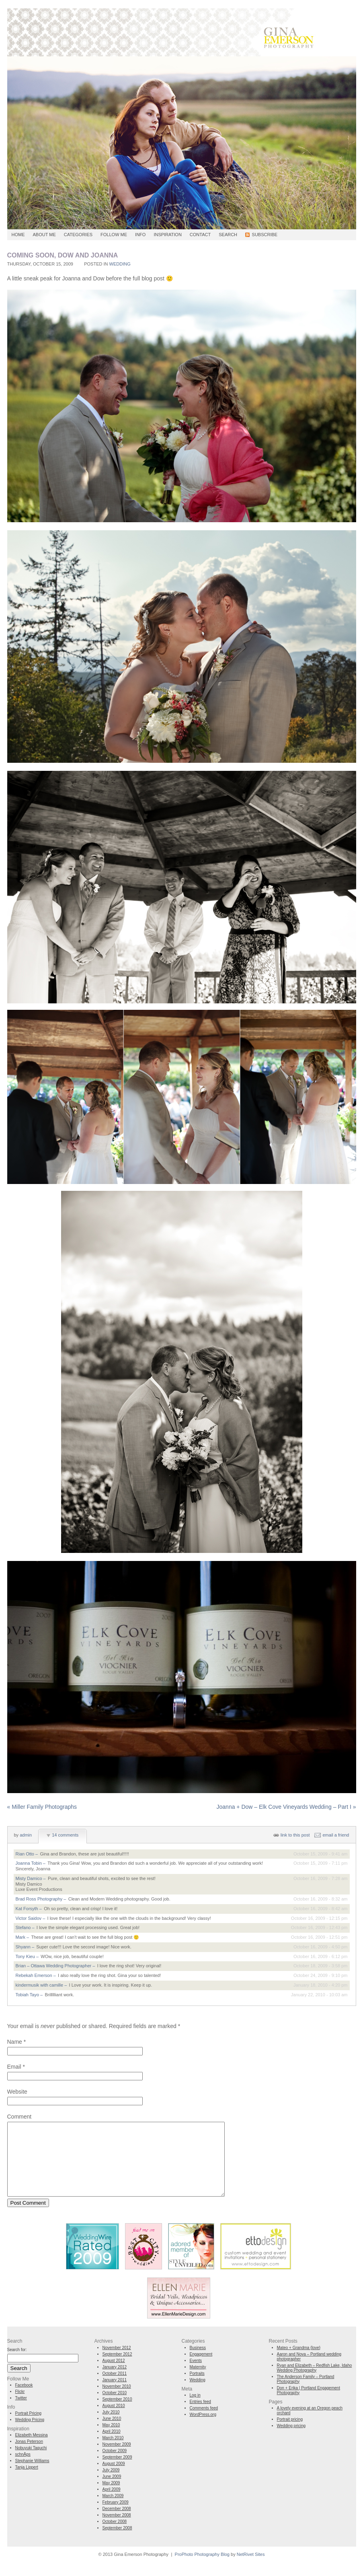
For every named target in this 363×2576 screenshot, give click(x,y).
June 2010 (112, 2433)
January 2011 (115, 2394)
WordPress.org (203, 2429)
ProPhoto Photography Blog (202, 2568)
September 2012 (117, 2368)
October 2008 (115, 2536)
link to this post (295, 1835)
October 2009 (115, 2465)
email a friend (335, 1835)
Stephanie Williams (32, 2475)
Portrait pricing (290, 2434)
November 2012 (117, 2362)
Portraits (197, 2388)
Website (17, 2091)
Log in (195, 2409)
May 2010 (111, 2439)
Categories (78, 235)
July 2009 (111, 2484)
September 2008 (117, 2542)
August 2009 (114, 2478)
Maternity (198, 2381)
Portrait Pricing (28, 2428)
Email (14, 2066)
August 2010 (114, 2420)
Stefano (23, 1927)
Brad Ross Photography (39, 1898)
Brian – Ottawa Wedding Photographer (54, 1965)
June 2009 (112, 2491)
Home (18, 235)
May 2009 (111, 2497)
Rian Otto (25, 1853)
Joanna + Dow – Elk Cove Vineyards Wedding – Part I (286, 1807)
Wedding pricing (291, 2440)
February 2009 (116, 2516)
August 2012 (114, 2375)
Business (198, 2362)
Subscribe (265, 235)
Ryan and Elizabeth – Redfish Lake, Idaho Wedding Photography (314, 2382)
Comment (19, 2116)
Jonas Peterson (29, 2456)
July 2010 (111, 2426)
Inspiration (167, 235)
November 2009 (117, 2459)
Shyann (23, 1946)
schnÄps (23, 2469)
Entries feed (200, 2416)
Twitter (21, 2412)
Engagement (201, 2368)
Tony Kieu (25, 1956)
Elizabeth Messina (31, 2449)
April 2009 (112, 2504)
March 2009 (113, 2510)
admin (26, 1835)
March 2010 (113, 2452)
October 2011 (115, 2388)
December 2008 (117, 2523)
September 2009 (117, 2471)
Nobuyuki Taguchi (31, 2462)
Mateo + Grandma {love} (299, 2362)
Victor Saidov (29, 1918)
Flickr (20, 2406)
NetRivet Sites (251, 2568)
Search (228, 235)
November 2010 (117, 2401)
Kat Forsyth (27, 1908)
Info (140, 235)
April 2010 (112, 2446)
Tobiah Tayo (27, 1994)
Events (196, 2375)
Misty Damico (29, 1878)
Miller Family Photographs (42, 1807)
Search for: (17, 2364)
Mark (20, 1937)
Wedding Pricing (30, 2434)
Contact (200, 235)
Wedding (120, 264)
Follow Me (113, 235)
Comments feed (204, 2422)
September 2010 (117, 2413)
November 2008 (117, 2529)
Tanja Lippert (26, 2481)
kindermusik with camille (40, 1985)
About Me (44, 235)
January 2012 (115, 2381)
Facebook (24, 2399)
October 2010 (115, 2407)
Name (14, 2042)
